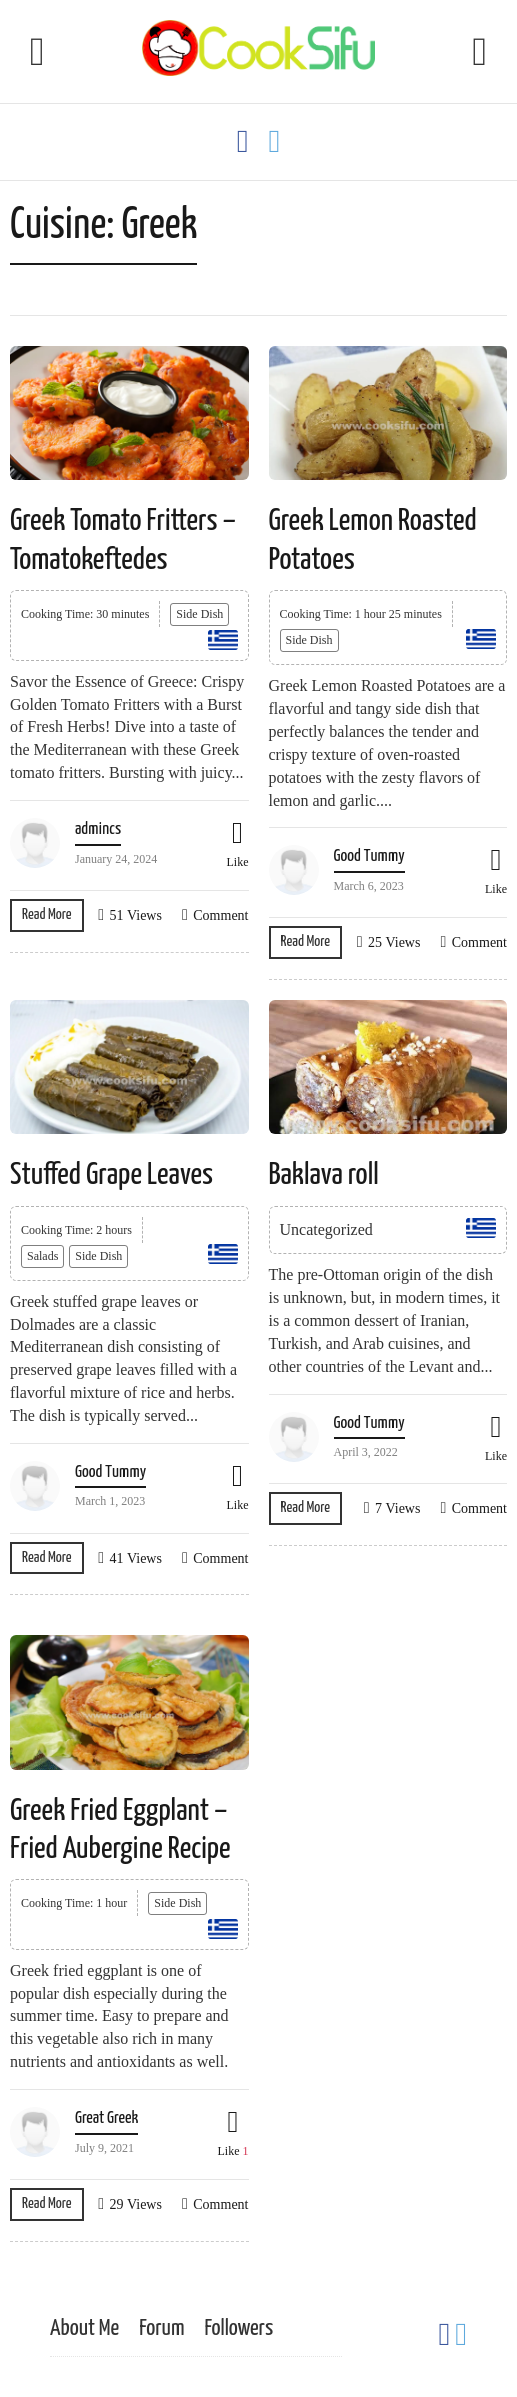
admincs (98, 829)
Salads (42, 1256)
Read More (47, 914)
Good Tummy (369, 856)
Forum (161, 2328)
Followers (238, 2328)
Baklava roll (324, 1175)
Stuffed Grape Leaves (111, 1175)
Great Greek (106, 2118)
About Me (84, 2328)
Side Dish (199, 614)
